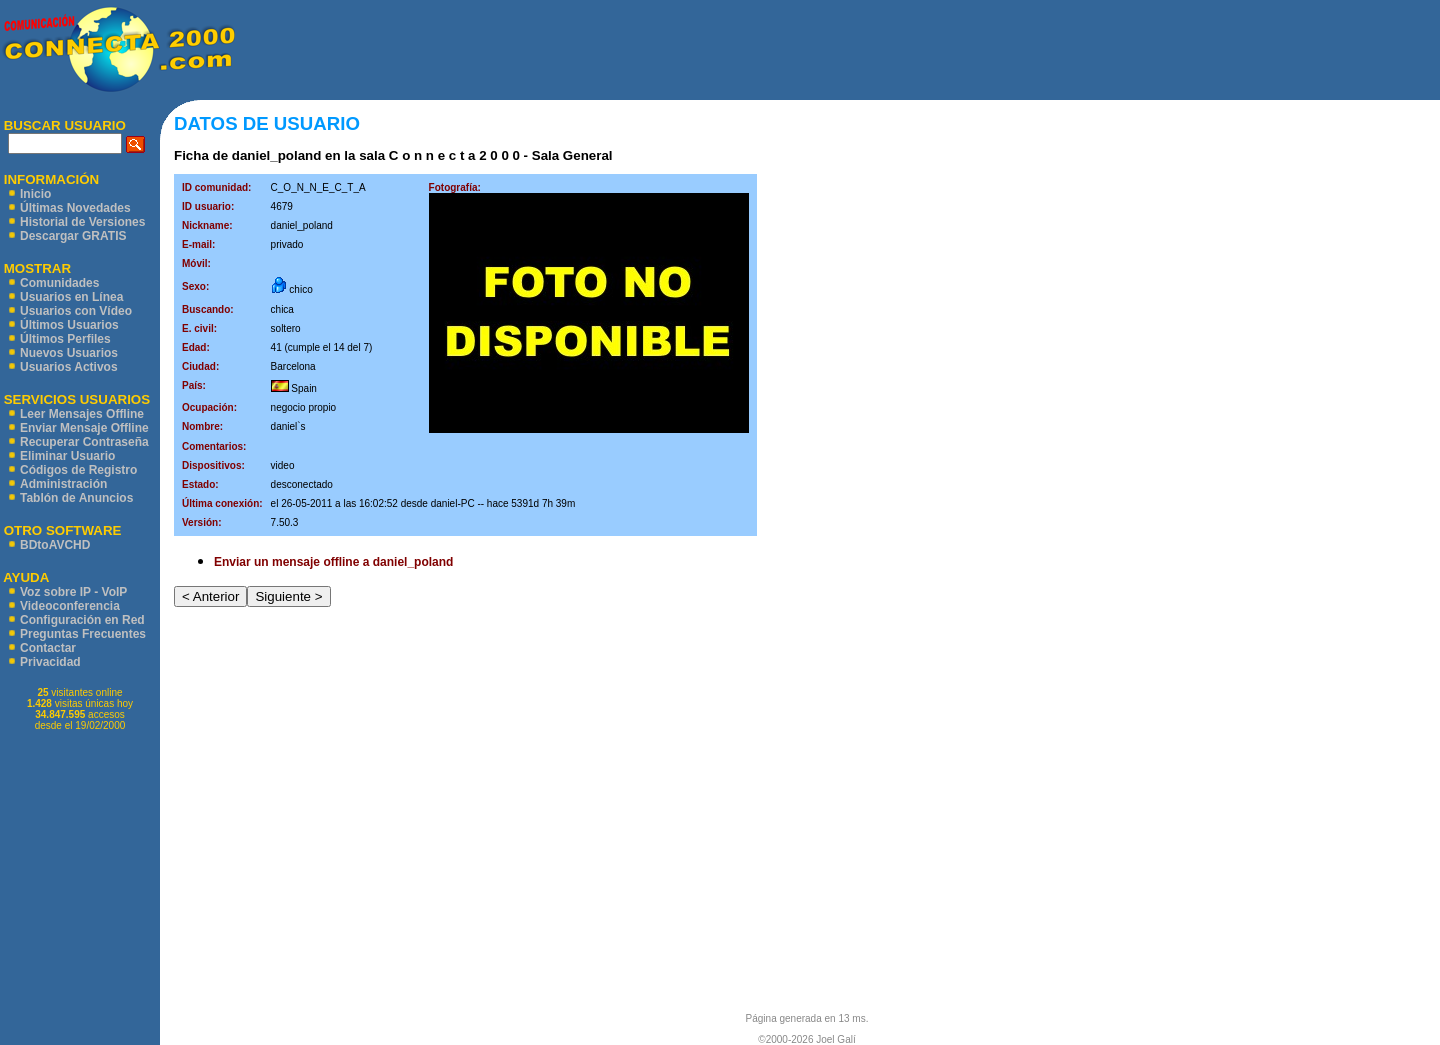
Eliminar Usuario (67, 456)
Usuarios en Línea (71, 297)
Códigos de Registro (78, 470)
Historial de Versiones (82, 222)
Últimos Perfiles (65, 339)
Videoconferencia (70, 606)
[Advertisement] (838, 50)
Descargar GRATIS (73, 236)
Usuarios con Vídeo (76, 311)
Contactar (48, 648)
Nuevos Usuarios (69, 353)
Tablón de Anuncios (76, 498)
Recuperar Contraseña (84, 442)
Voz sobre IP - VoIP (73, 592)
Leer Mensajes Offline (82, 414)
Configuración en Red (82, 620)
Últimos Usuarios (69, 325)
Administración (63, 484)
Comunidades (59, 283)
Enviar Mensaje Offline (84, 428)
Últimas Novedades (75, 208)
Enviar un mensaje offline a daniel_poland (333, 562)
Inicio (35, 194)
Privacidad (50, 662)
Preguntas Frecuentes (83, 634)
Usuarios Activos (69, 367)
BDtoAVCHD (55, 545)
